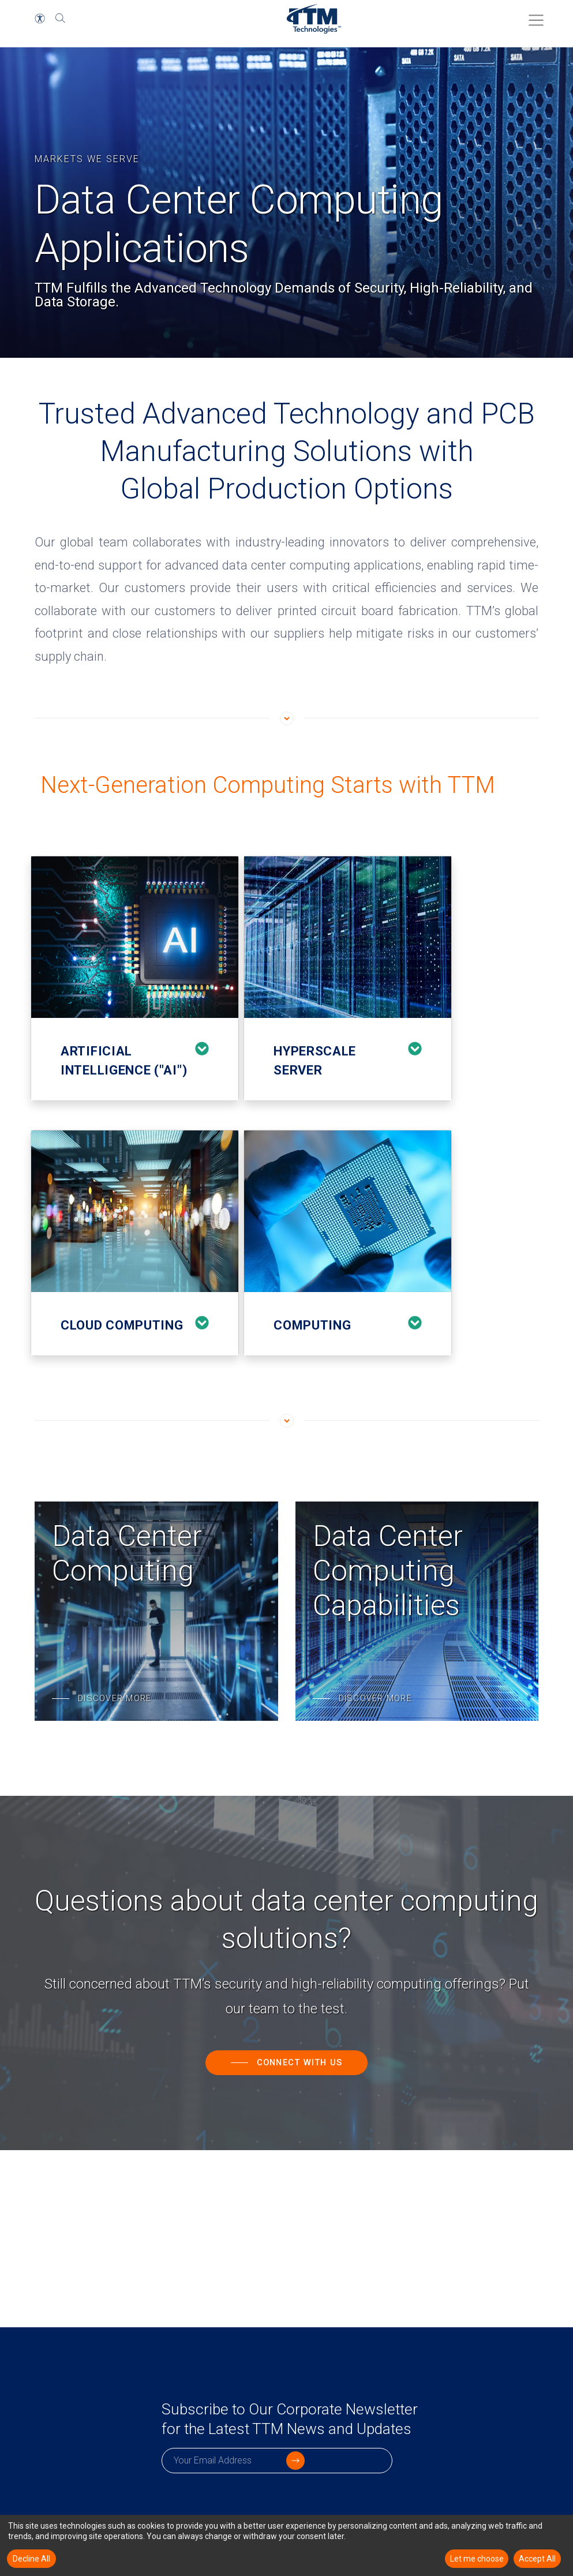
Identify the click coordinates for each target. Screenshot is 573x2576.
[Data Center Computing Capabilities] (417, 1611)
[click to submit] (378, 2488)
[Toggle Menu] (532, 16)
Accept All (537, 2558)
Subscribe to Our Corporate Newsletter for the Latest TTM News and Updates (274, 2433)
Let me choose (477, 2558)
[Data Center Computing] (156, 1611)
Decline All (31, 2558)
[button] (40, 18)
